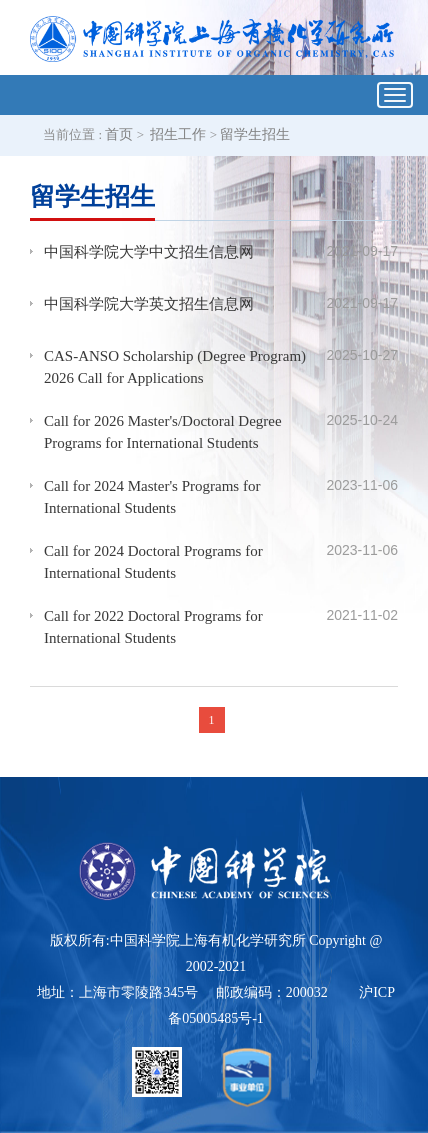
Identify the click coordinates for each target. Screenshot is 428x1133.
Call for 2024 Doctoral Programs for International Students (153, 562)
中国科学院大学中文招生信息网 (149, 252)
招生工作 (178, 134)
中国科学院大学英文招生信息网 (149, 304)
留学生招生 (255, 134)
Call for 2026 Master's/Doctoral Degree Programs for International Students (163, 432)
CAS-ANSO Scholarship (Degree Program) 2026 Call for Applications (175, 367)
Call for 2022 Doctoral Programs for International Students (153, 627)
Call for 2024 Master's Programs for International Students (152, 497)
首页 (119, 134)
